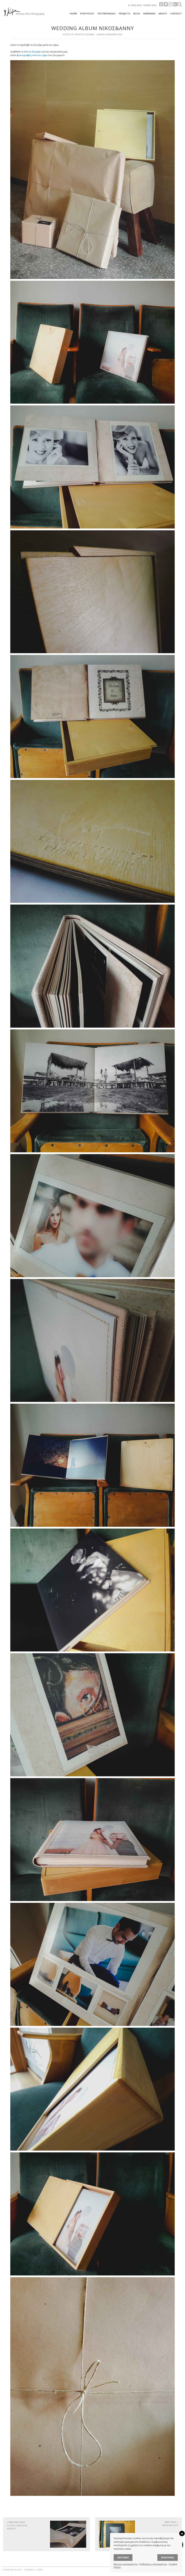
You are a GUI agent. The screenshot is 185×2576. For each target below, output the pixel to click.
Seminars (149, 13)
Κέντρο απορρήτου (126, 2564)
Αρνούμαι (167, 2557)
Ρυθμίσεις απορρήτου (153, 2564)
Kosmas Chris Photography (30, 13)
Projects (124, 13)
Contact (176, 13)
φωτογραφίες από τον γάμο (32, 55)
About (162, 13)
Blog (136, 13)
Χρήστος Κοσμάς (84, 34)
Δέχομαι (123, 2557)
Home (73, 13)
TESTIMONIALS (106, 13)
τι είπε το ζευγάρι (31, 51)
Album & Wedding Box (109, 34)
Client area (136, 5)
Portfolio (87, 13)
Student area (149, 5)
